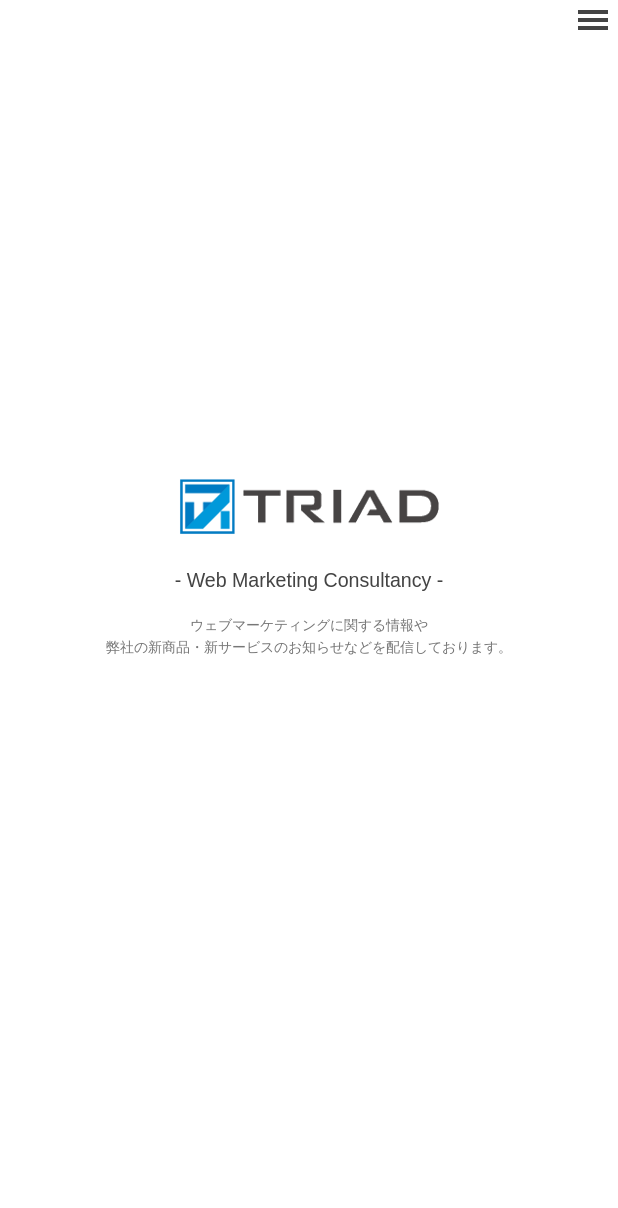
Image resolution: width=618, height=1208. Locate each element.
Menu (593, 20)
